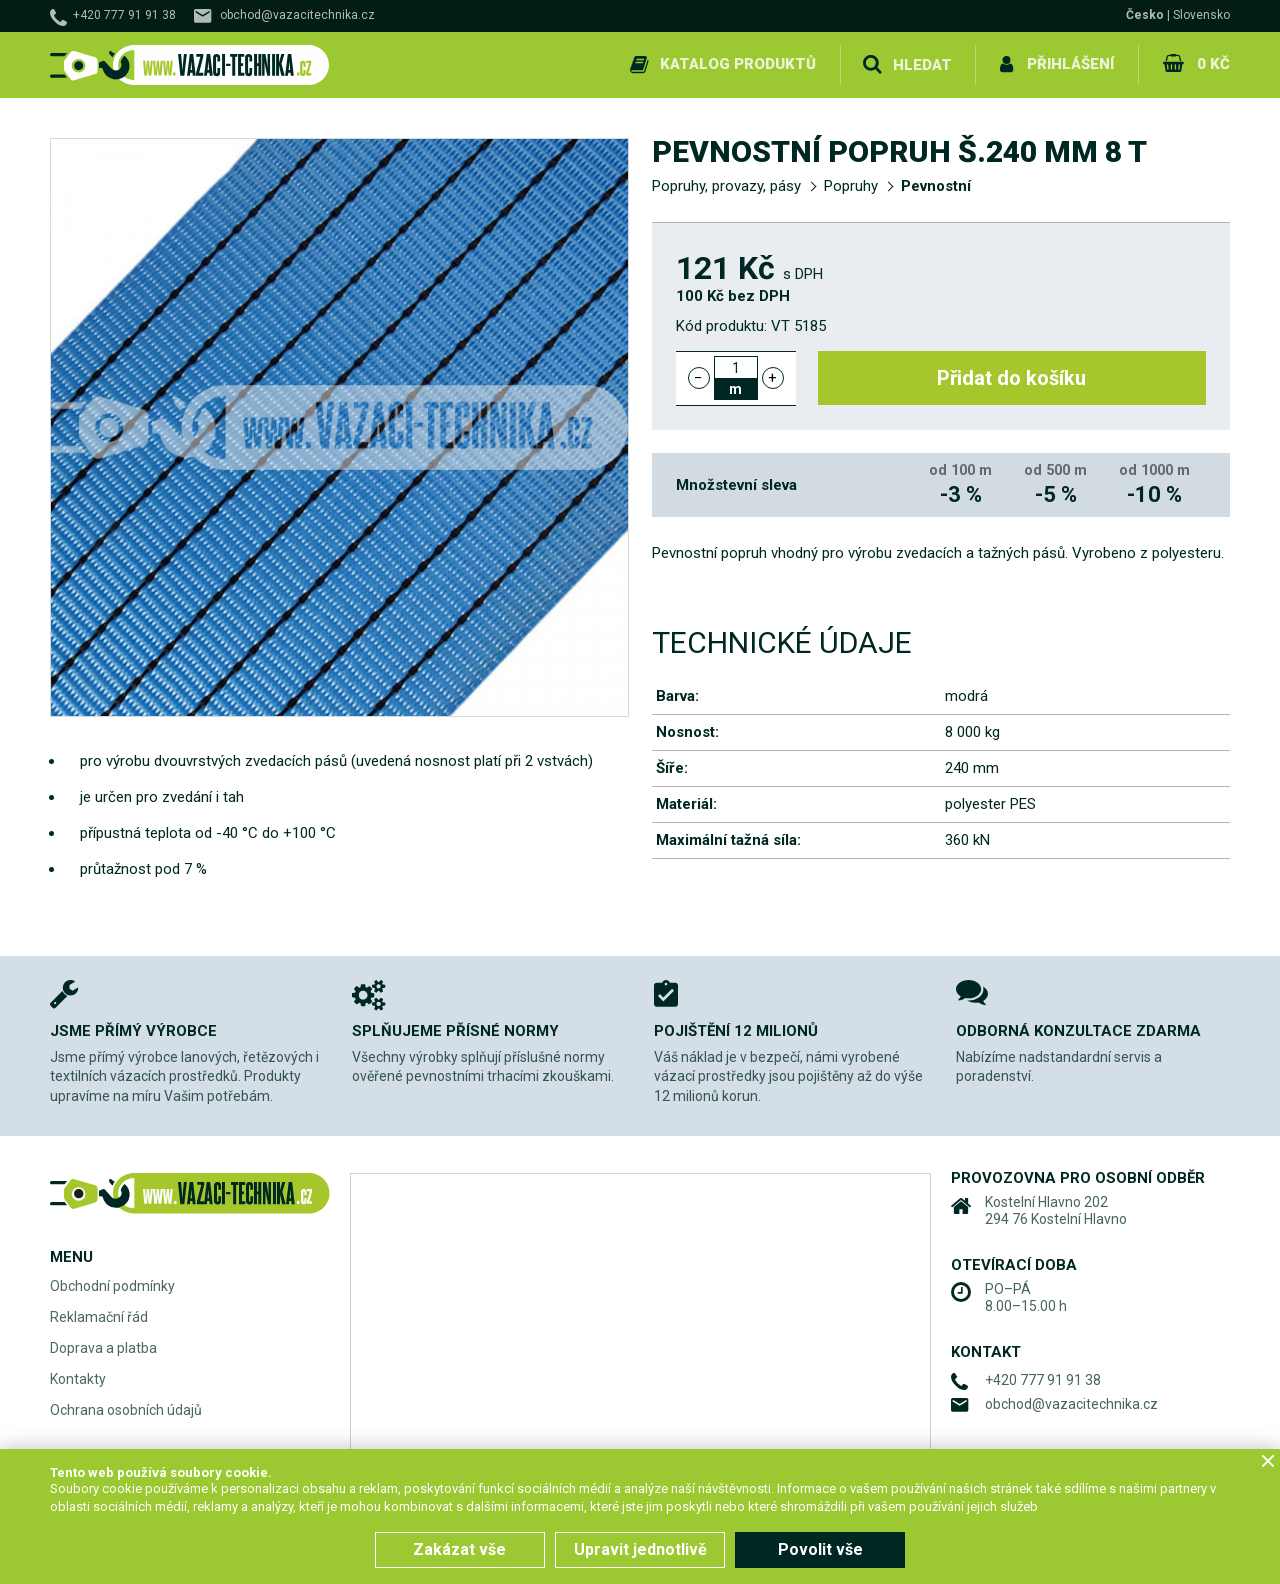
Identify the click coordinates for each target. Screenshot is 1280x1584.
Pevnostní (936, 186)
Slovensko (1201, 15)
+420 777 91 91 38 (124, 15)
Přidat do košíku (1012, 378)
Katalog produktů (738, 64)
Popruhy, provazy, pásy (726, 186)
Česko (1145, 15)
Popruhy (851, 186)
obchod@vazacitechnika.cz (297, 15)
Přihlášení (1070, 64)
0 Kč (1213, 64)
